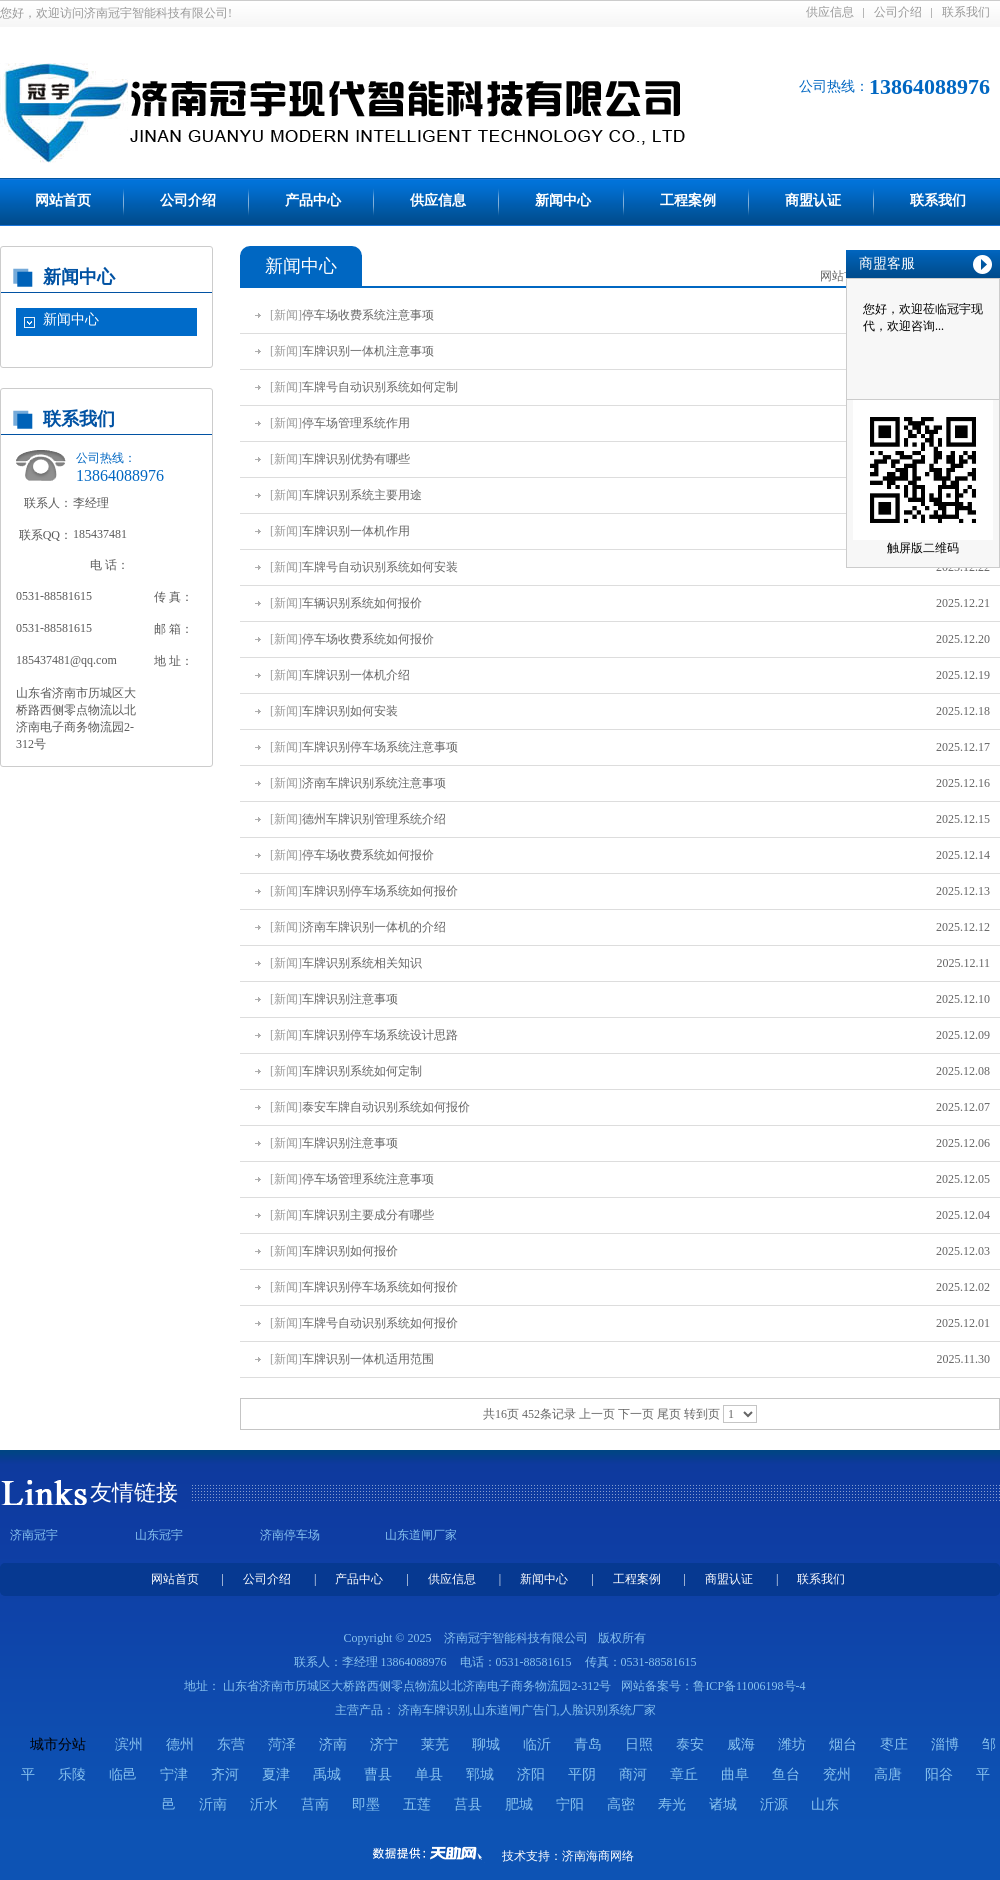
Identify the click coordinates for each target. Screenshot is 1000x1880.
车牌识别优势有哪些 (356, 459)
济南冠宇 (34, 1535)
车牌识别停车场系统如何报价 (380, 891)
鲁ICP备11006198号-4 (749, 1686)
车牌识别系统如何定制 (362, 1071)
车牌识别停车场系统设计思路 (380, 1035)
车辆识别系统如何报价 (362, 603)
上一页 (597, 1414)
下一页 (636, 1414)
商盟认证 (813, 200)
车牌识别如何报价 (350, 1251)
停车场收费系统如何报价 (368, 639)
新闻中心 (563, 200)
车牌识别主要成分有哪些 (368, 1215)
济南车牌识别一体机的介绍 (374, 927)
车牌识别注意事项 (350, 999)
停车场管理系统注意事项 (368, 1179)
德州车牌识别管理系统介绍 (374, 819)
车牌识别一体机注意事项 (368, 351)
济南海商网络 (598, 1856)
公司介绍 (898, 12)
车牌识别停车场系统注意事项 (380, 747)
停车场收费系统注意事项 (368, 315)
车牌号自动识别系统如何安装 (380, 567)
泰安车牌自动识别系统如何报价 (386, 1107)
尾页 (669, 1414)
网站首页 (63, 200)
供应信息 (830, 12)
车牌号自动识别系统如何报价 (380, 1323)
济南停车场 (290, 1535)
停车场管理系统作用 (356, 423)
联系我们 (966, 12)
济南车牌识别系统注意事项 (374, 783)
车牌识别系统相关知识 (362, 963)
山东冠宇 (159, 1535)
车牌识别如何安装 (350, 711)
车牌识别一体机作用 (356, 531)
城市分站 (58, 1744)
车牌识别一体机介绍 (356, 675)
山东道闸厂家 (421, 1535)
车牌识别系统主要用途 (362, 495)
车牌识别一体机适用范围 (368, 1359)
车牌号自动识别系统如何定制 (380, 387)
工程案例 (688, 200)
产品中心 (313, 200)
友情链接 (134, 1492)
